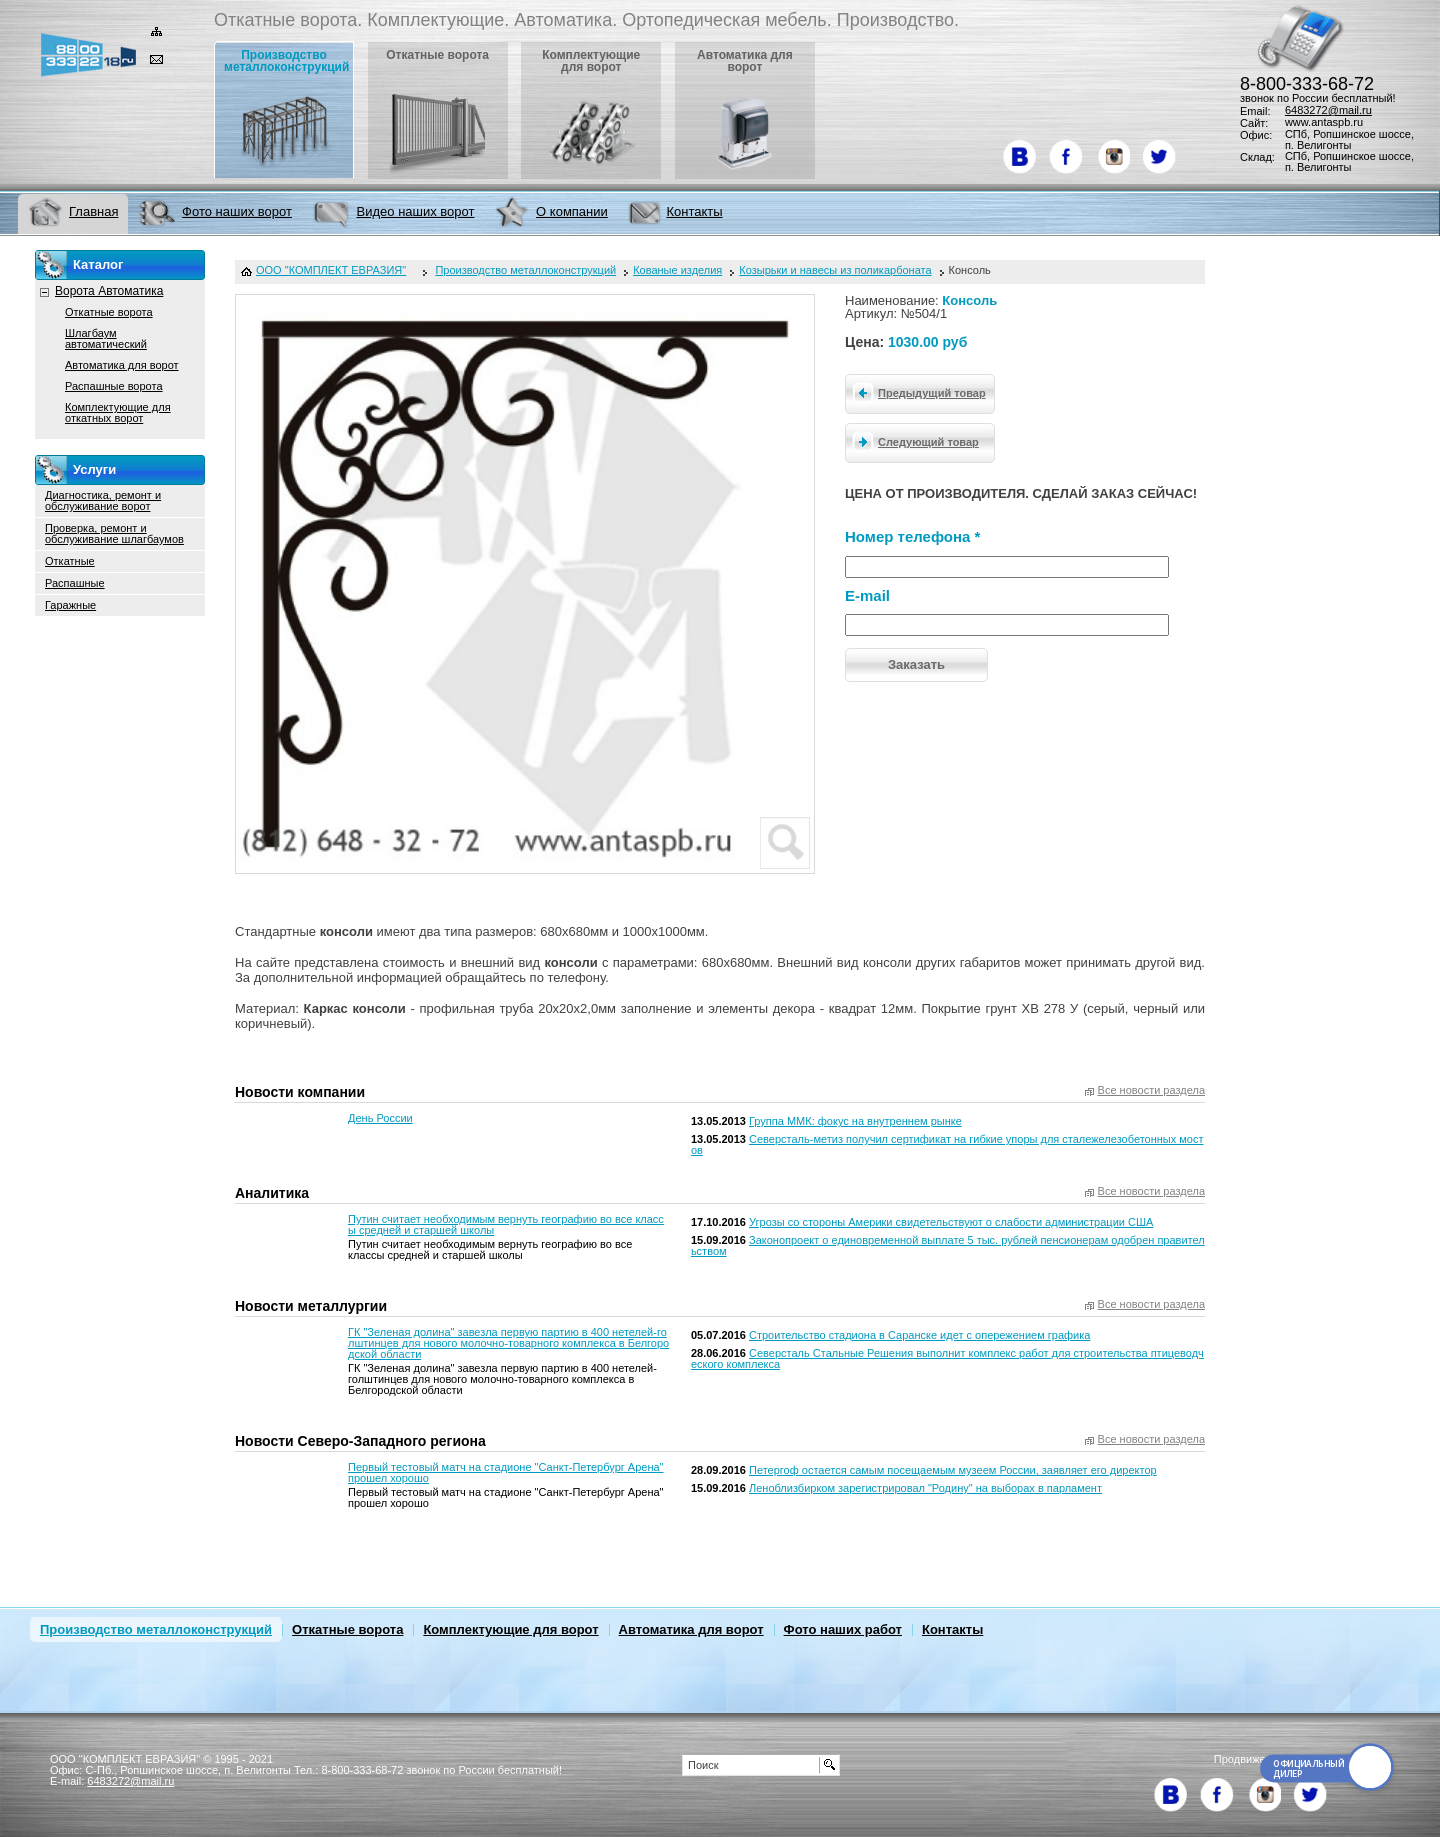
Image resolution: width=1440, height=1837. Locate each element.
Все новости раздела (1151, 1090)
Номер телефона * (912, 536)
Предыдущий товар (916, 392)
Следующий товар (912, 441)
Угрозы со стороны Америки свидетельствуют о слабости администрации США (951, 1222)
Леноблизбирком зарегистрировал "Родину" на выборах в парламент (925, 1488)
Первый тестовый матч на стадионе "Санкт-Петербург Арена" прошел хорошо (505, 1472)
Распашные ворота (114, 386)
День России (380, 1118)
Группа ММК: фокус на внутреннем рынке (855, 1121)
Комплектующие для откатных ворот (118, 412)
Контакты (952, 1629)
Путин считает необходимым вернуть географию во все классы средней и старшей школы (506, 1224)
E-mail (867, 595)
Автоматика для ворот (122, 365)
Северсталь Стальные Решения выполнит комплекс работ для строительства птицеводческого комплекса (947, 1358)
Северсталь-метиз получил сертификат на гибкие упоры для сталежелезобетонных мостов (947, 1144)
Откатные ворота (109, 312)
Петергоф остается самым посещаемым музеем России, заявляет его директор (953, 1470)
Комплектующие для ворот (510, 1629)
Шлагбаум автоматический (106, 338)
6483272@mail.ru (1328, 110)
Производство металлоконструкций (156, 1629)
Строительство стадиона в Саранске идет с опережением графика (919, 1335)
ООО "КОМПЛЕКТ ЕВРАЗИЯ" (331, 270)
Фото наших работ (843, 1629)
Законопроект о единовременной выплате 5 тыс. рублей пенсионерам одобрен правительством (948, 1245)
